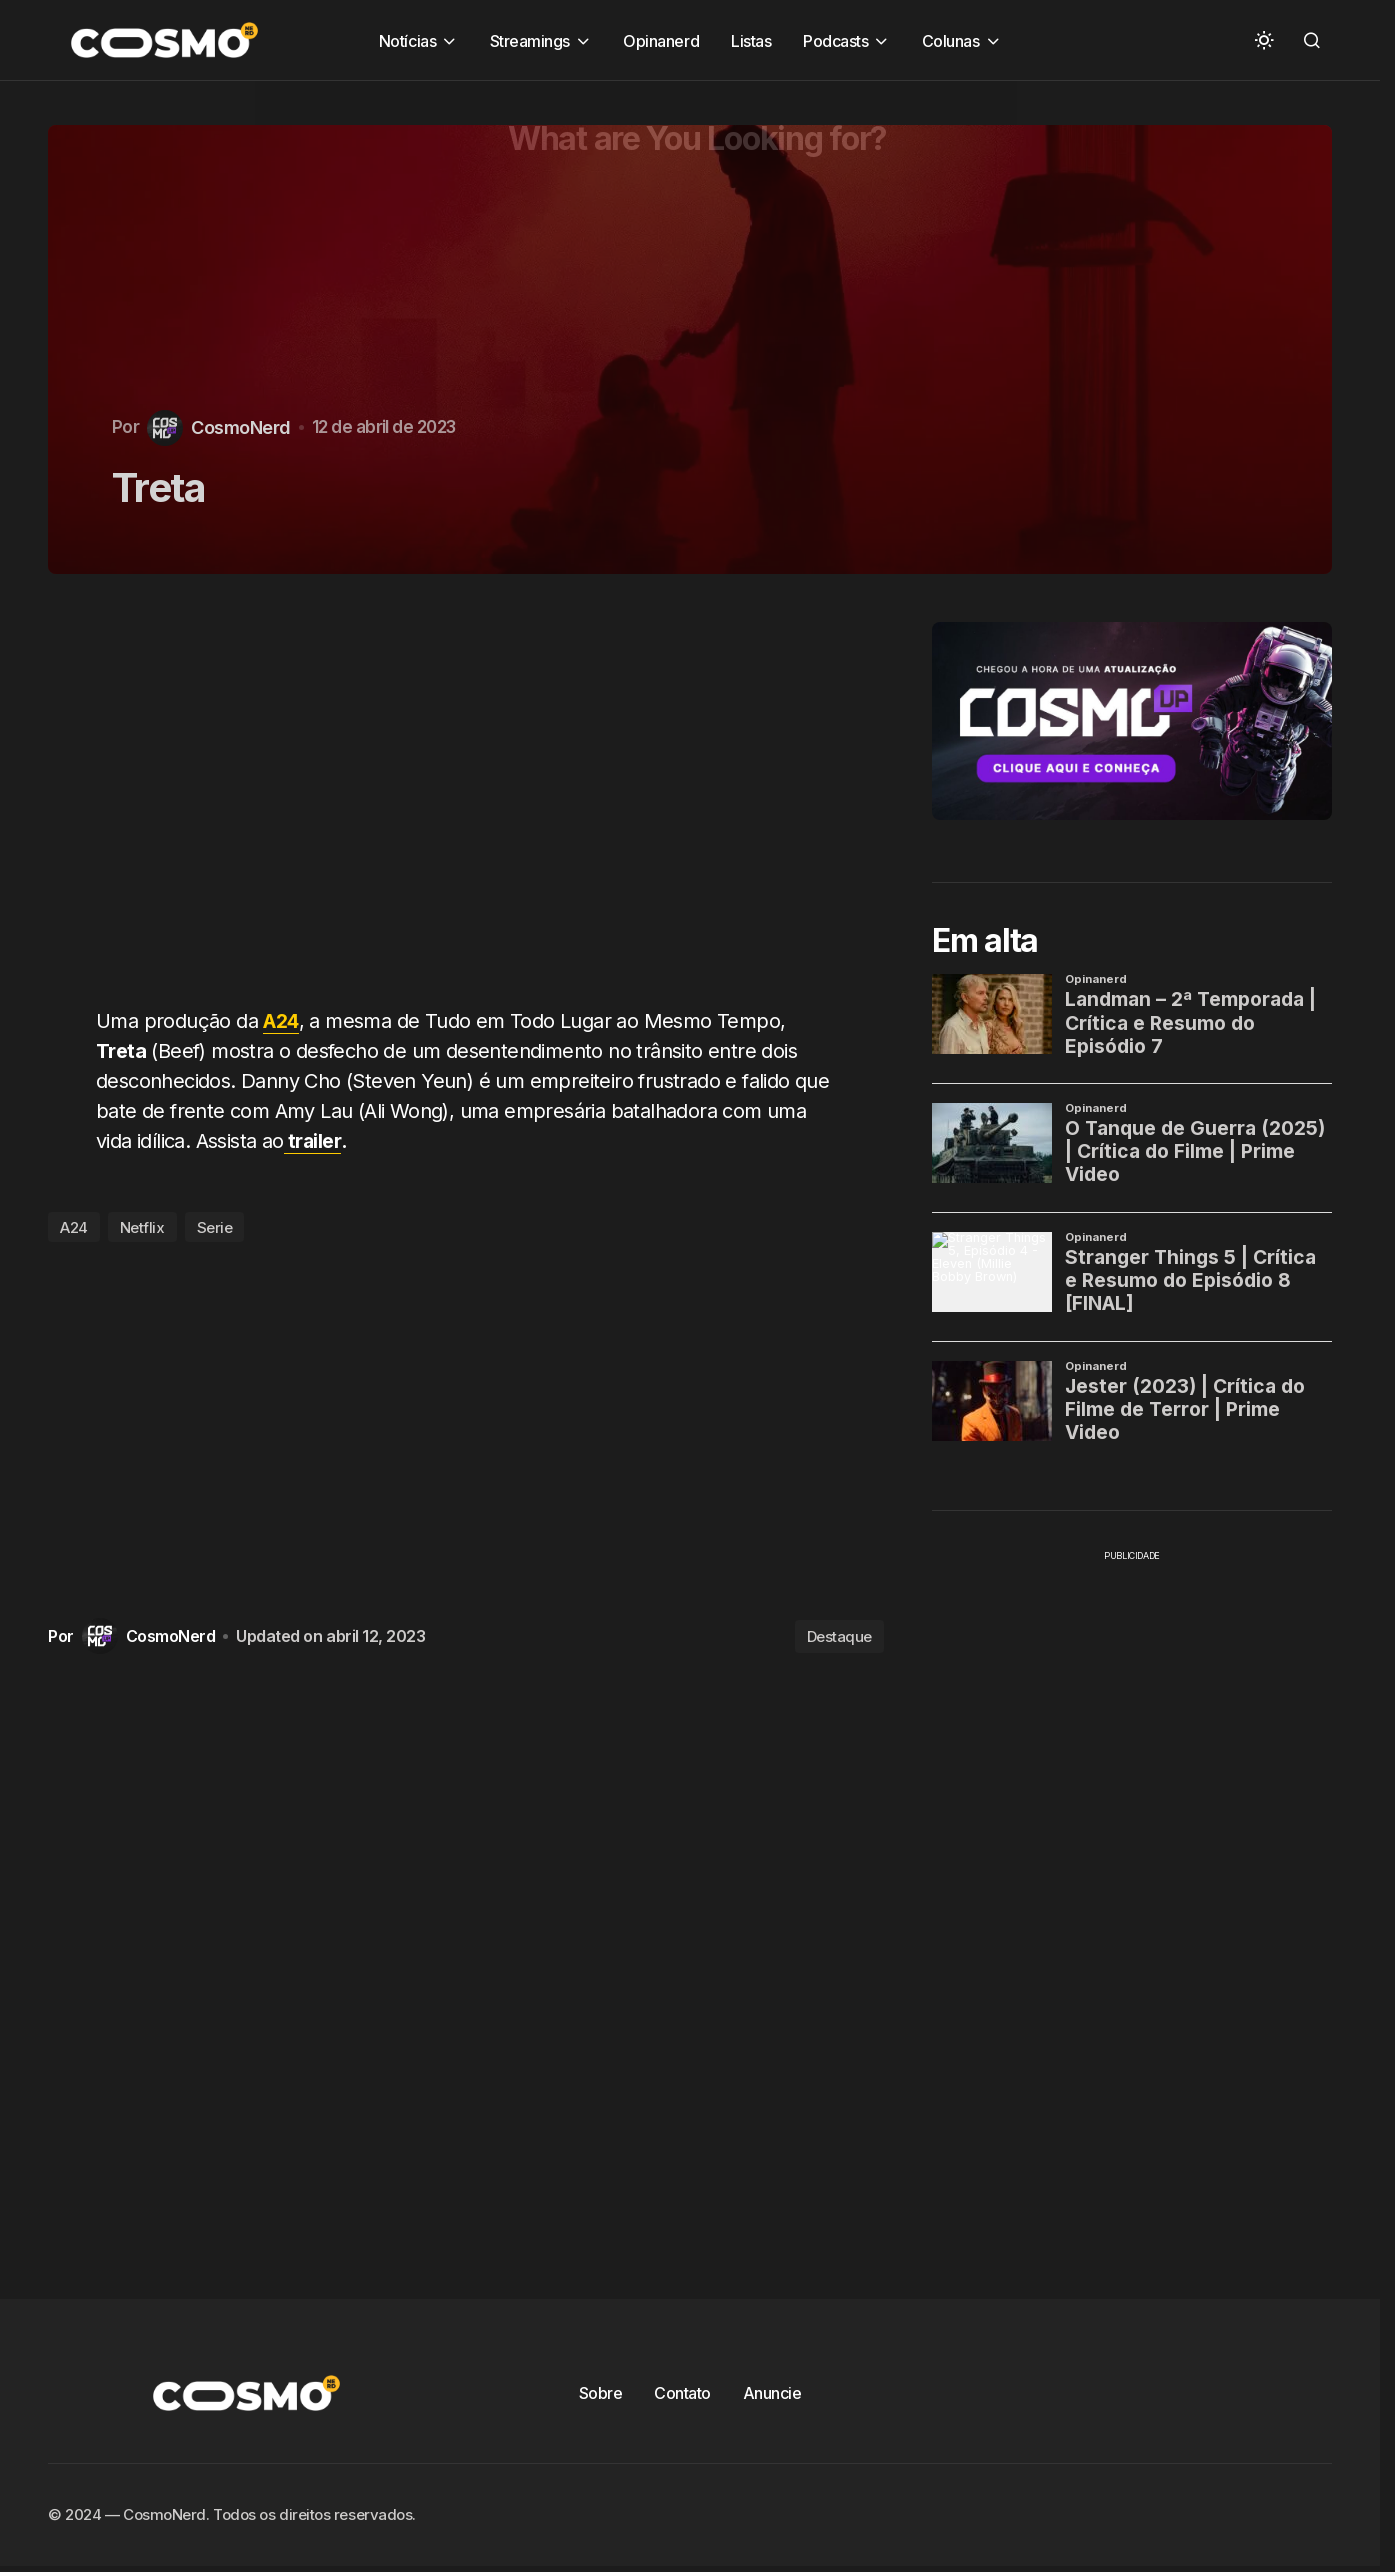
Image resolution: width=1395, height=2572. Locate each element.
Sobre (601, 2393)
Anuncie (772, 2393)
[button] (1264, 40)
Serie (215, 1227)
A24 (282, 1021)
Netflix (142, 1227)
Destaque (839, 1636)
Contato (682, 2393)
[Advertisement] (473, 802)
